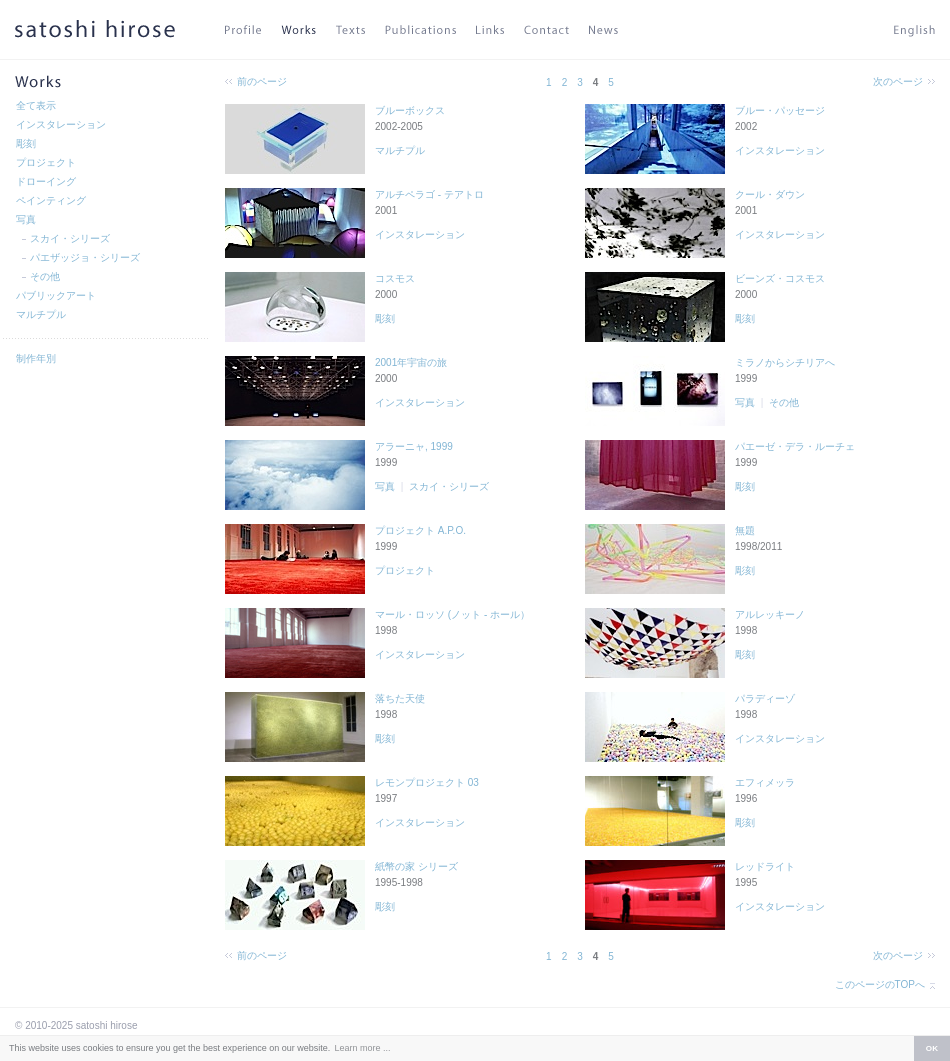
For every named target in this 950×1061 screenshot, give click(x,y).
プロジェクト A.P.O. (420, 530)
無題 (745, 530)
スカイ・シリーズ (70, 238)
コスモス (395, 278)
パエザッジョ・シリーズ (85, 257)
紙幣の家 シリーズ (416, 866)
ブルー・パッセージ (780, 110)
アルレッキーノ (770, 614)
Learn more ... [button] (362, 1048)
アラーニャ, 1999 (414, 446)
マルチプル (41, 314)
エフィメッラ (765, 782)
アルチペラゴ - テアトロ (429, 194)
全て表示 (36, 105)
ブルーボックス (410, 110)
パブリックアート (56, 295)
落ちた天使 (400, 698)
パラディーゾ (765, 698)
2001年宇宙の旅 (411, 362)
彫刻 (26, 143)
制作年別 (36, 358)
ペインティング (51, 200)
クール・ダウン (770, 194)
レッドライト (765, 866)
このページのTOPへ (880, 984)
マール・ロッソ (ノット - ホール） (452, 614)
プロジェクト (46, 162)
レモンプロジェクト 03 (427, 782)
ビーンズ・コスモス (780, 278)
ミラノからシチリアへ (785, 362)
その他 (45, 276)
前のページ (262, 81)
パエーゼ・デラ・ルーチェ (795, 446)
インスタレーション (61, 124)
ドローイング (46, 181)
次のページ (898, 81)
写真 (26, 219)
